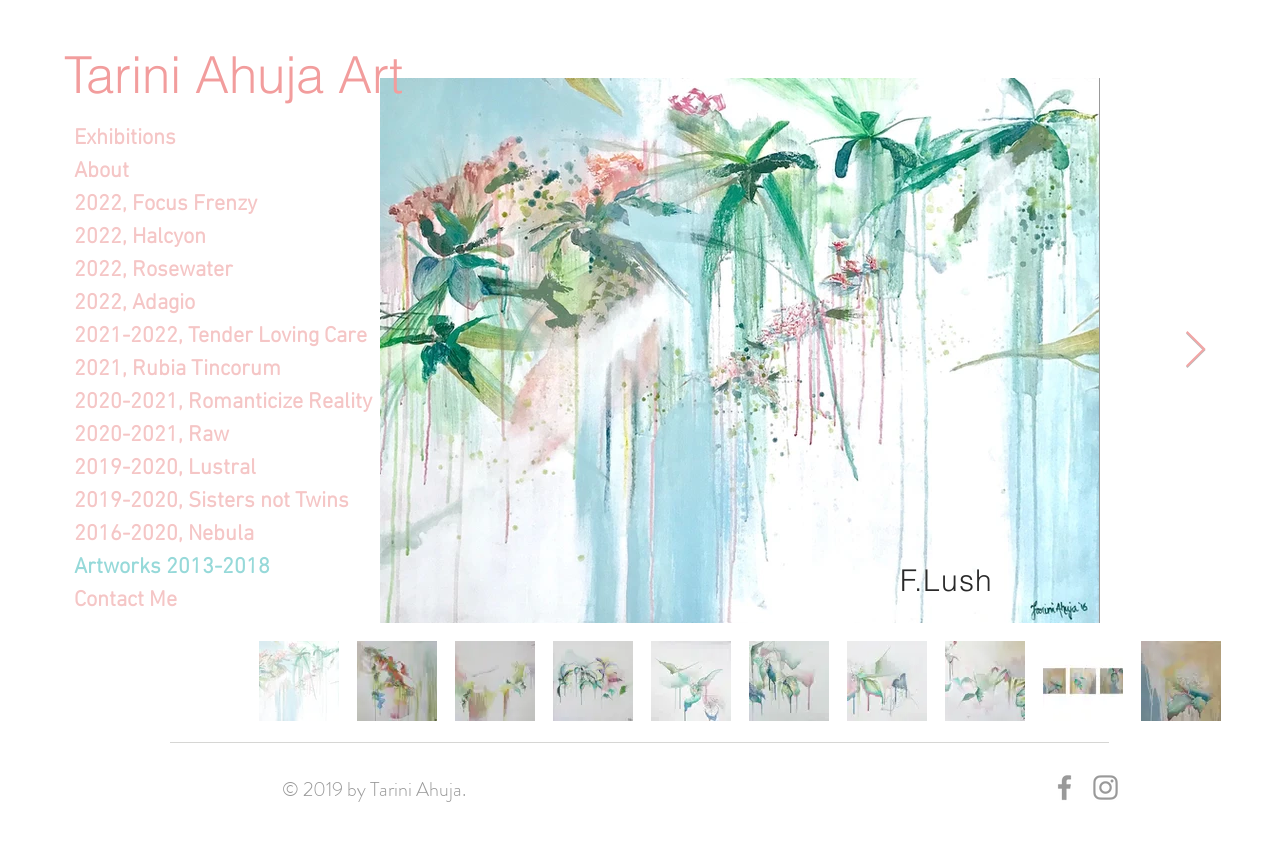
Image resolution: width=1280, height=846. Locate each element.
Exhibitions (125, 138)
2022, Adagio (134, 303)
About (101, 171)
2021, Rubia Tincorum (177, 369)
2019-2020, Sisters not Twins (185, 501)
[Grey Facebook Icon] (1064, 787)
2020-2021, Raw (151, 435)
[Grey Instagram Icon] (1105, 787)
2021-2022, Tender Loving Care (185, 336)
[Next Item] (1195, 350)
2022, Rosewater (153, 270)
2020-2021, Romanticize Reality (185, 402)
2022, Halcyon (140, 237)
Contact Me (125, 600)
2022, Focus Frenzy (165, 204)
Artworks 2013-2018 (172, 567)
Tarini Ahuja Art (233, 74)
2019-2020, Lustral (165, 468)
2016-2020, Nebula (164, 534)
